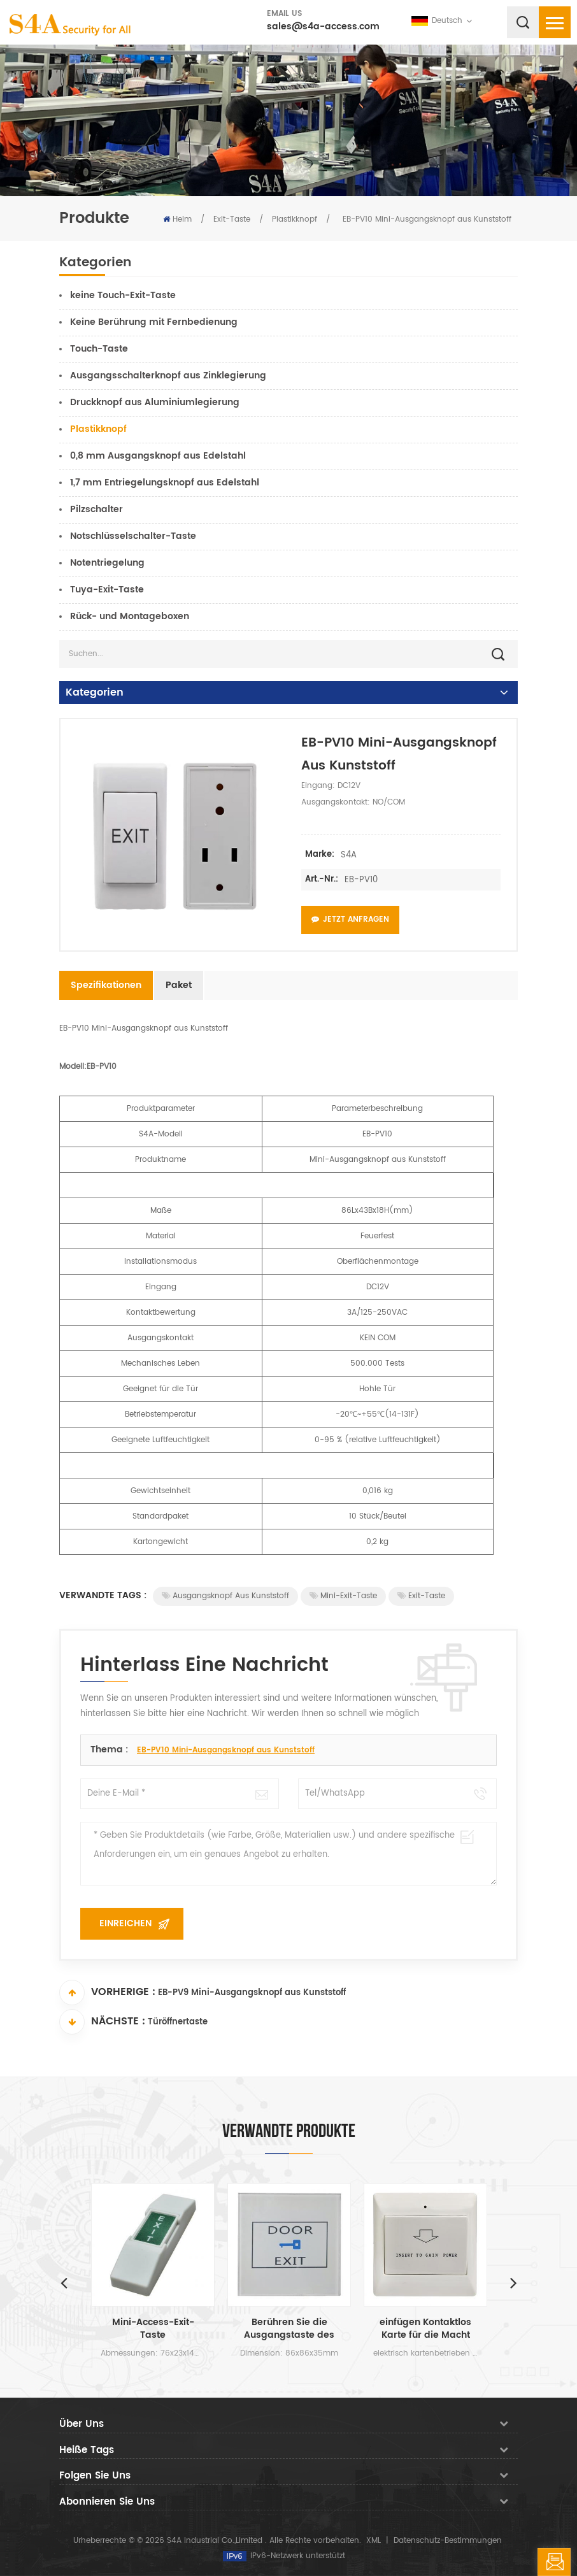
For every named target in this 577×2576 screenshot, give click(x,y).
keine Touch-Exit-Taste (123, 295)
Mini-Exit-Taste (343, 1596)
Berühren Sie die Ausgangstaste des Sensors (289, 2329)
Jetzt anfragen (350, 919)
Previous (64, 2282)
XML (373, 2541)
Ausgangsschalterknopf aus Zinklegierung (168, 375)
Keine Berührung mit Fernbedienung (154, 322)
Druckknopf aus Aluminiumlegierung (154, 402)
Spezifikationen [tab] (106, 985)
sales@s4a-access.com (323, 26)
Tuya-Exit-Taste (107, 589)
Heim (177, 219)
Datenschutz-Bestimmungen (448, 2541)
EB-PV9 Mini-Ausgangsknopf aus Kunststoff (252, 1993)
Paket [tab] (179, 985)
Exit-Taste (231, 219)
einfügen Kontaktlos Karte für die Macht (425, 2329)
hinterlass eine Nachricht (554, 2562)
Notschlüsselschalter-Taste (133, 536)
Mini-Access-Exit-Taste (153, 2329)
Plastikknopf (294, 219)
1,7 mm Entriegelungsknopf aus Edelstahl (164, 482)
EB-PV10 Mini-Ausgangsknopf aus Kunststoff (226, 1750)
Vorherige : (107, 1992)
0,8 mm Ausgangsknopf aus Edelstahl (158, 455)
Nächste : (102, 2022)
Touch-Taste (99, 348)
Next (513, 2282)
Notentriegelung (107, 562)
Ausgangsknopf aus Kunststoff (225, 1596)
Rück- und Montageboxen (129, 616)
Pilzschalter (96, 509)
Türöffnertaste (178, 2022)
